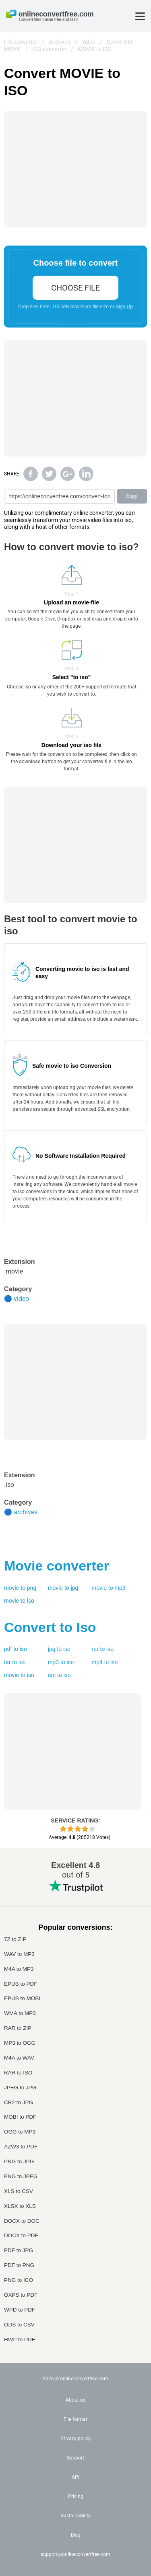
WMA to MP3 (20, 2013)
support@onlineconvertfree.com (75, 2554)
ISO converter (49, 49)
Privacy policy (75, 2438)
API (75, 2477)
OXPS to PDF (20, 2295)
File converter (20, 42)
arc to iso (59, 1675)
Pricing (75, 2496)
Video (88, 42)
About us (75, 2400)
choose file (75, 288)
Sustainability (76, 2516)
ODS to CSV (19, 2325)
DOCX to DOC (21, 2221)
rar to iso (103, 1649)
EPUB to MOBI (22, 1998)
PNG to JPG (19, 2161)
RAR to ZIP (17, 2028)
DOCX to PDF (21, 2235)
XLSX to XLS (20, 2206)
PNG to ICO (18, 2280)
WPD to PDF (19, 2310)
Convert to (50, 1627)
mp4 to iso (105, 1662)
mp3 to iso (61, 1662)
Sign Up (124, 306)
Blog (76, 2535)
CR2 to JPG (18, 2102)
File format (75, 2419)
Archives (59, 42)
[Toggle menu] (140, 16)
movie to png (20, 1588)
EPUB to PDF (20, 1984)
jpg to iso (59, 1649)
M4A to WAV (19, 2058)
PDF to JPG (18, 2250)
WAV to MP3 (19, 1954)
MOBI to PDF (20, 2117)
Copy (131, 496)
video (21, 1298)
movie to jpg (63, 1588)
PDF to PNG (19, 2265)
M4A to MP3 (19, 1969)
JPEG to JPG (20, 2088)
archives (25, 1512)
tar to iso (15, 1662)
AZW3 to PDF (20, 2147)
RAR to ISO (18, 2073)
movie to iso (19, 1600)
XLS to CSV (18, 2191)
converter (56, 1565)
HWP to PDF (19, 2339)
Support (75, 2458)
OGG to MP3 (19, 2132)
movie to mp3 (109, 1588)
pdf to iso (15, 1649)
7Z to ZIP (15, 1939)
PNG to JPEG (20, 2176)
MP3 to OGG (19, 2043)
